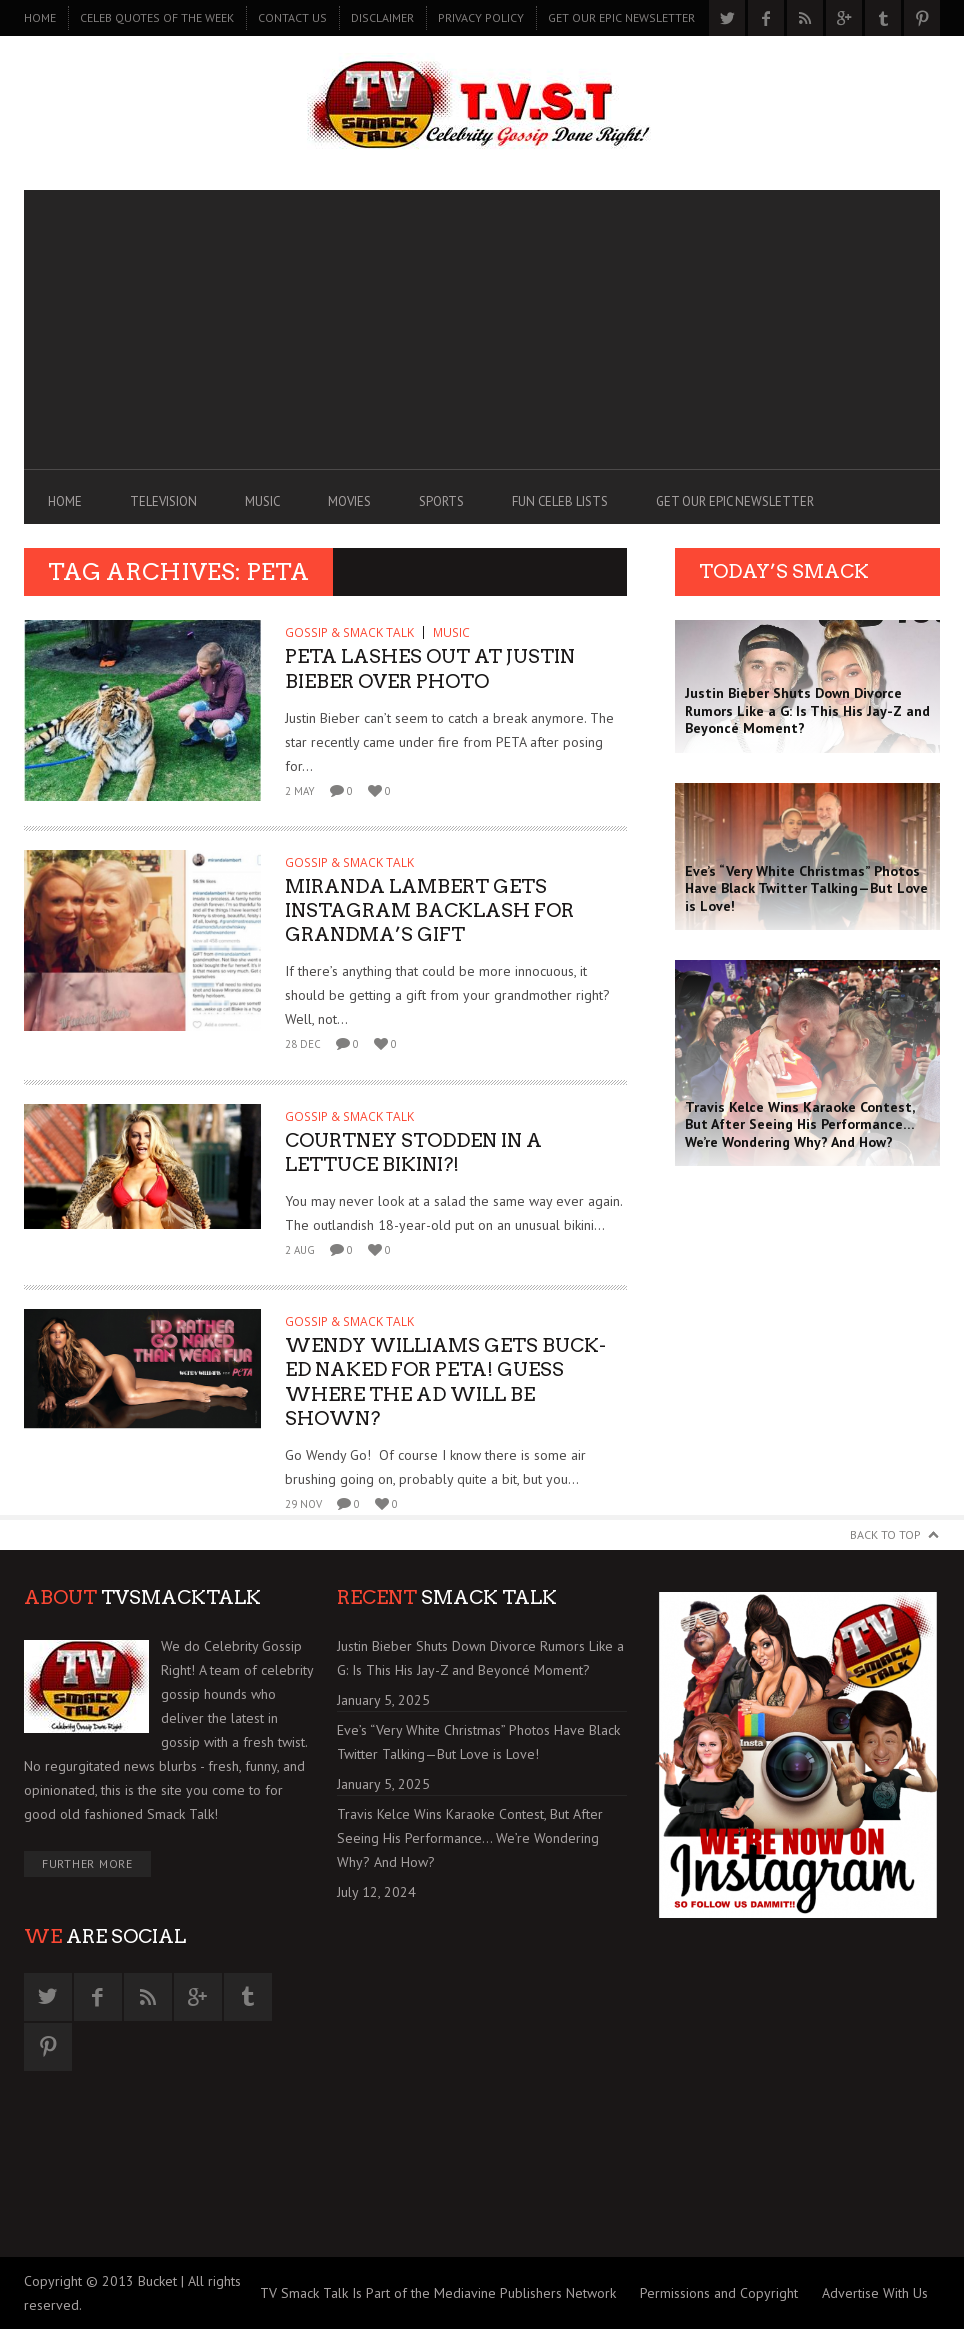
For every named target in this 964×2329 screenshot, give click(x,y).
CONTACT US (292, 17)
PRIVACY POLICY (481, 17)
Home (40, 17)
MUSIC (262, 501)
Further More (87, 1863)
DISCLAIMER (382, 17)
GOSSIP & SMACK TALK (349, 632)
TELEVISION (163, 501)
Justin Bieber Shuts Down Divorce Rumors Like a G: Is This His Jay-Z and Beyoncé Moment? (480, 1658)
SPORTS (441, 501)
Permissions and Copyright (719, 2293)
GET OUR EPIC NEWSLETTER (621, 17)
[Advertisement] (482, 330)
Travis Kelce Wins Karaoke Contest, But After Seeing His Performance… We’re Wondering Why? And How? (470, 1838)
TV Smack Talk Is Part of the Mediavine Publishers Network (438, 2293)
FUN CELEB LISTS (560, 501)
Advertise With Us (875, 2293)
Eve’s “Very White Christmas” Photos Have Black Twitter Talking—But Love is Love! (478, 1742)
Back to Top (885, 1534)
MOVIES (349, 501)
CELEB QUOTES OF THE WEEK (157, 17)
